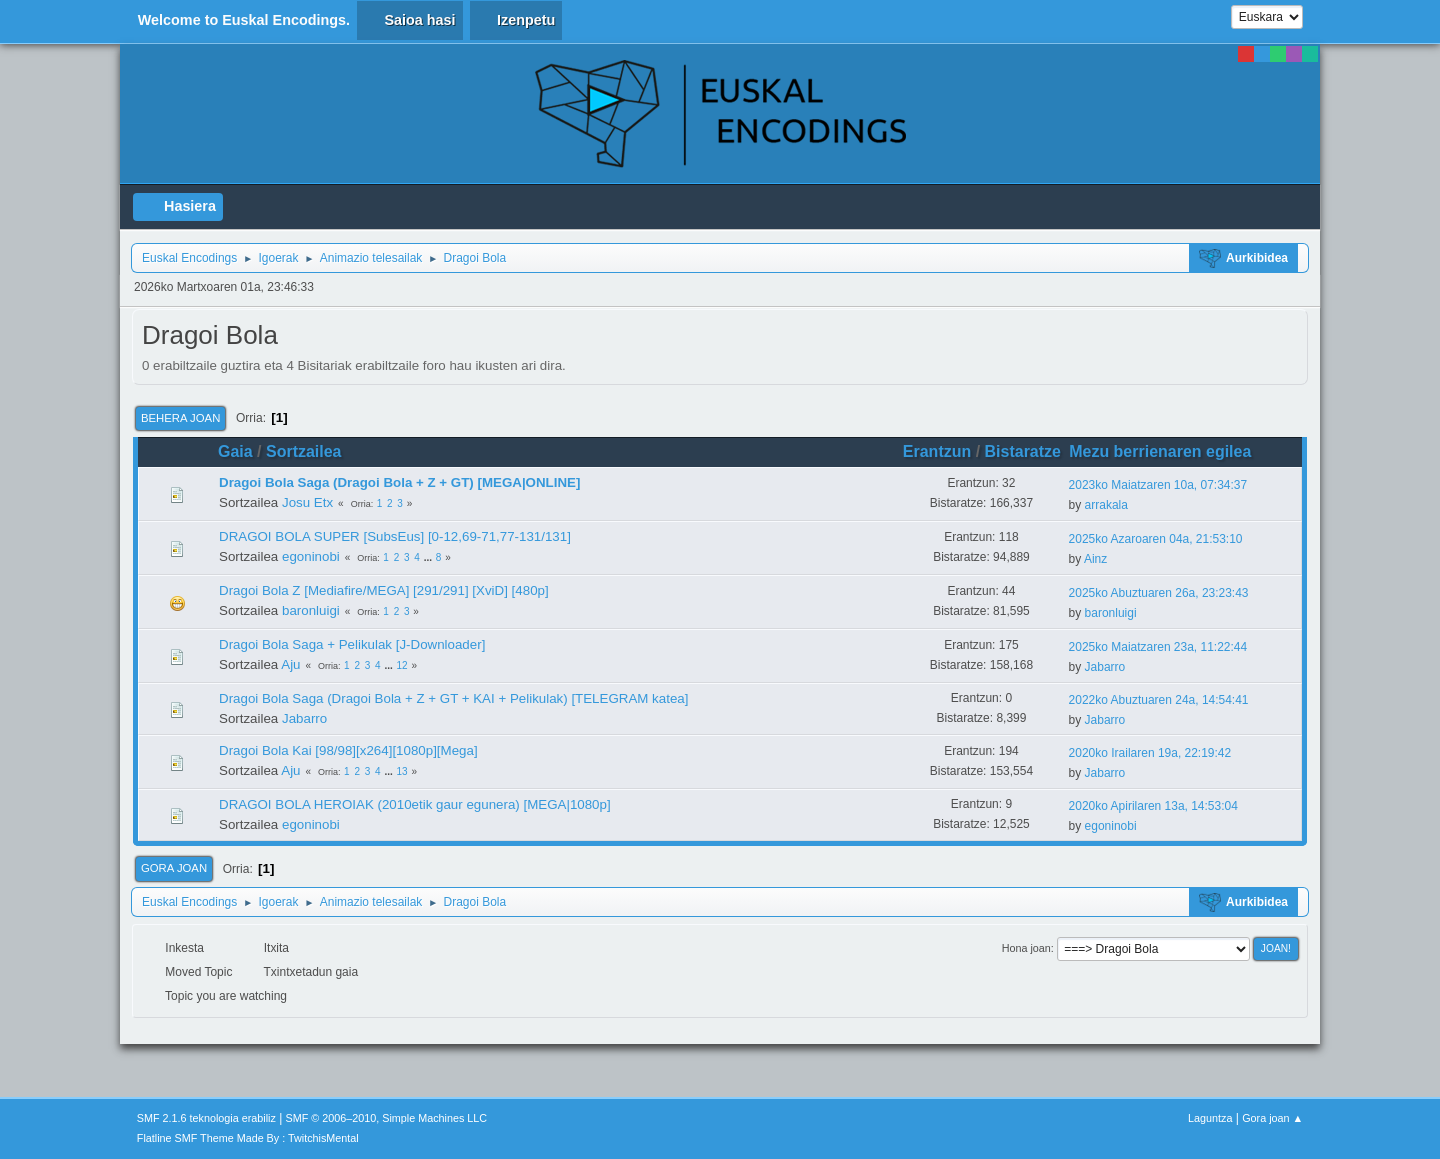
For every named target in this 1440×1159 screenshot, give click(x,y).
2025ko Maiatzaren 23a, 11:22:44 (1158, 647)
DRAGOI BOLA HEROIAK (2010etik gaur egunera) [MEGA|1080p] (415, 804)
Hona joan (1026, 948)
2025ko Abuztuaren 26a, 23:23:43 (1159, 593)
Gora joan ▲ (1272, 1118)
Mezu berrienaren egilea (1169, 451)
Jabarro (1105, 667)
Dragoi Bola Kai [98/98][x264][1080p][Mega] (348, 750)
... (429, 557)
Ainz (1095, 559)
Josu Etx (307, 502)
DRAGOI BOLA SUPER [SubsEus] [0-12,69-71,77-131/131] (395, 536)
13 (402, 771)
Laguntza (1210, 1118)
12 (402, 665)
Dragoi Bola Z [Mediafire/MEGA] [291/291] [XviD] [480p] (384, 590)
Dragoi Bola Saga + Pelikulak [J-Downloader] (352, 644)
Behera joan (180, 418)
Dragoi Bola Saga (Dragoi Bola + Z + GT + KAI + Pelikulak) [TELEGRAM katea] (453, 698)
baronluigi (311, 610)
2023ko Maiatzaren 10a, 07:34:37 (1158, 485)
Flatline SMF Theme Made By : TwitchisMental (248, 1138)
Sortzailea (304, 451)
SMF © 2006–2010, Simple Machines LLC (387, 1118)
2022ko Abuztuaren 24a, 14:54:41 (1159, 700)
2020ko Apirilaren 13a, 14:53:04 (1153, 806)
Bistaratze (1023, 451)
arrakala (1106, 505)
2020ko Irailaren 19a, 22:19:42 (1150, 753)
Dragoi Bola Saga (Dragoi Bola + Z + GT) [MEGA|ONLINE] (399, 482)
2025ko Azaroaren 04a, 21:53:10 (1156, 539)
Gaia (235, 451)
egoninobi (311, 556)
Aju (290, 664)
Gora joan (174, 868)
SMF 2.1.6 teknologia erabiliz (206, 1118)
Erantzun (937, 451)
